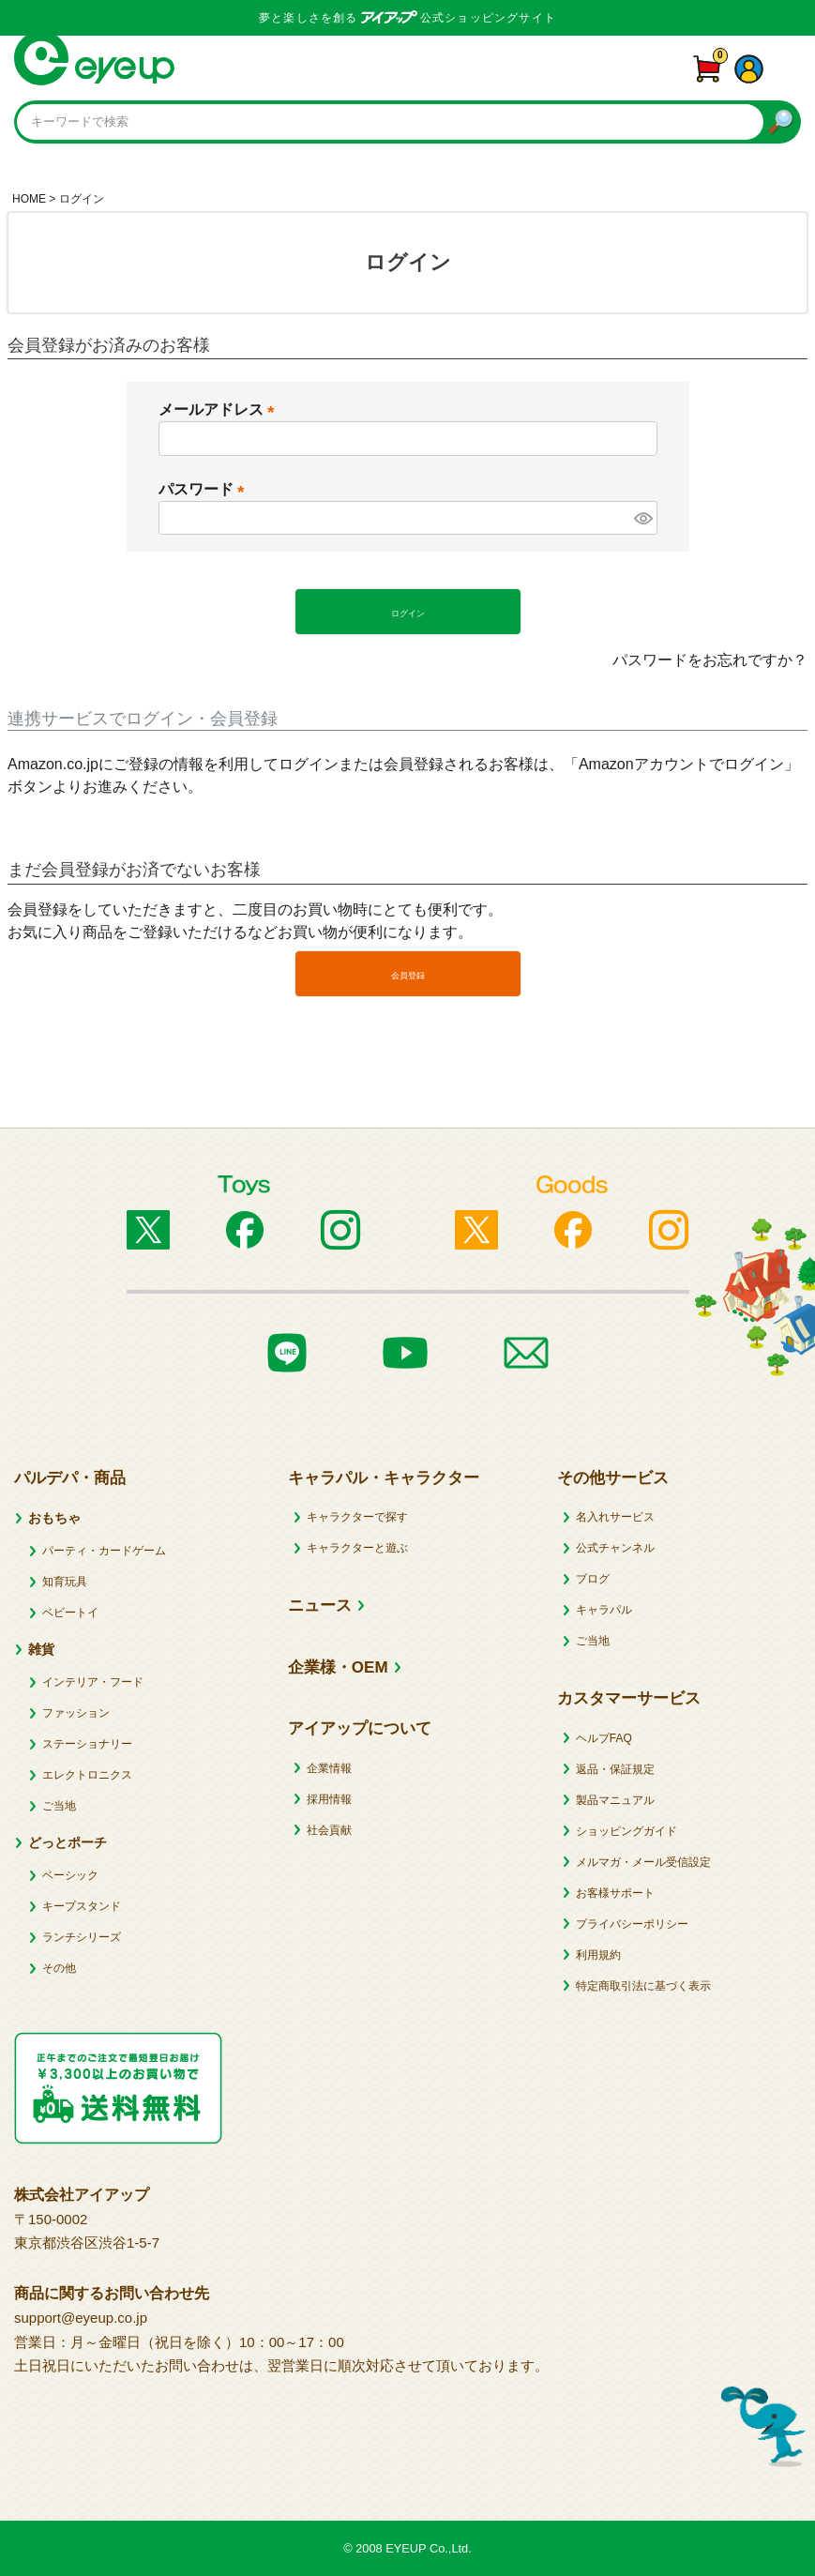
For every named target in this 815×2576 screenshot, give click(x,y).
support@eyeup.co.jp (80, 2318)
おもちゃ (54, 1517)
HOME (29, 198)
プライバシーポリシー (632, 1924)
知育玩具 (64, 1581)
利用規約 (598, 1955)
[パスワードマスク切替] (642, 518)
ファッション (76, 1713)
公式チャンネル (615, 1547)
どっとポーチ (67, 1842)
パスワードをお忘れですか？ (709, 660)
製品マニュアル (615, 1800)
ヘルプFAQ (604, 1738)
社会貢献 (329, 1830)
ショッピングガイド (626, 1831)
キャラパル (604, 1609)
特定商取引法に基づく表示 (643, 1986)
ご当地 (59, 1805)
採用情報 (329, 1799)
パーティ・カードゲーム (104, 1550)
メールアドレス (220, 409)
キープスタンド (81, 1906)
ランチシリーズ (81, 1937)
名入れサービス (615, 1516)
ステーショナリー (87, 1743)
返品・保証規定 (615, 1769)
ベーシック (70, 1875)
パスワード (205, 489)
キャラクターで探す (357, 1516)
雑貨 (41, 1649)
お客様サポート (615, 1893)
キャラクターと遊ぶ (357, 1547)
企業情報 (329, 1768)
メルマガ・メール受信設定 (643, 1862)
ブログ (593, 1578)
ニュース (320, 1605)
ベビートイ (70, 1612)
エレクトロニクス (87, 1774)
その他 (59, 1968)
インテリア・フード (92, 1682)
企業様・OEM (338, 1667)
